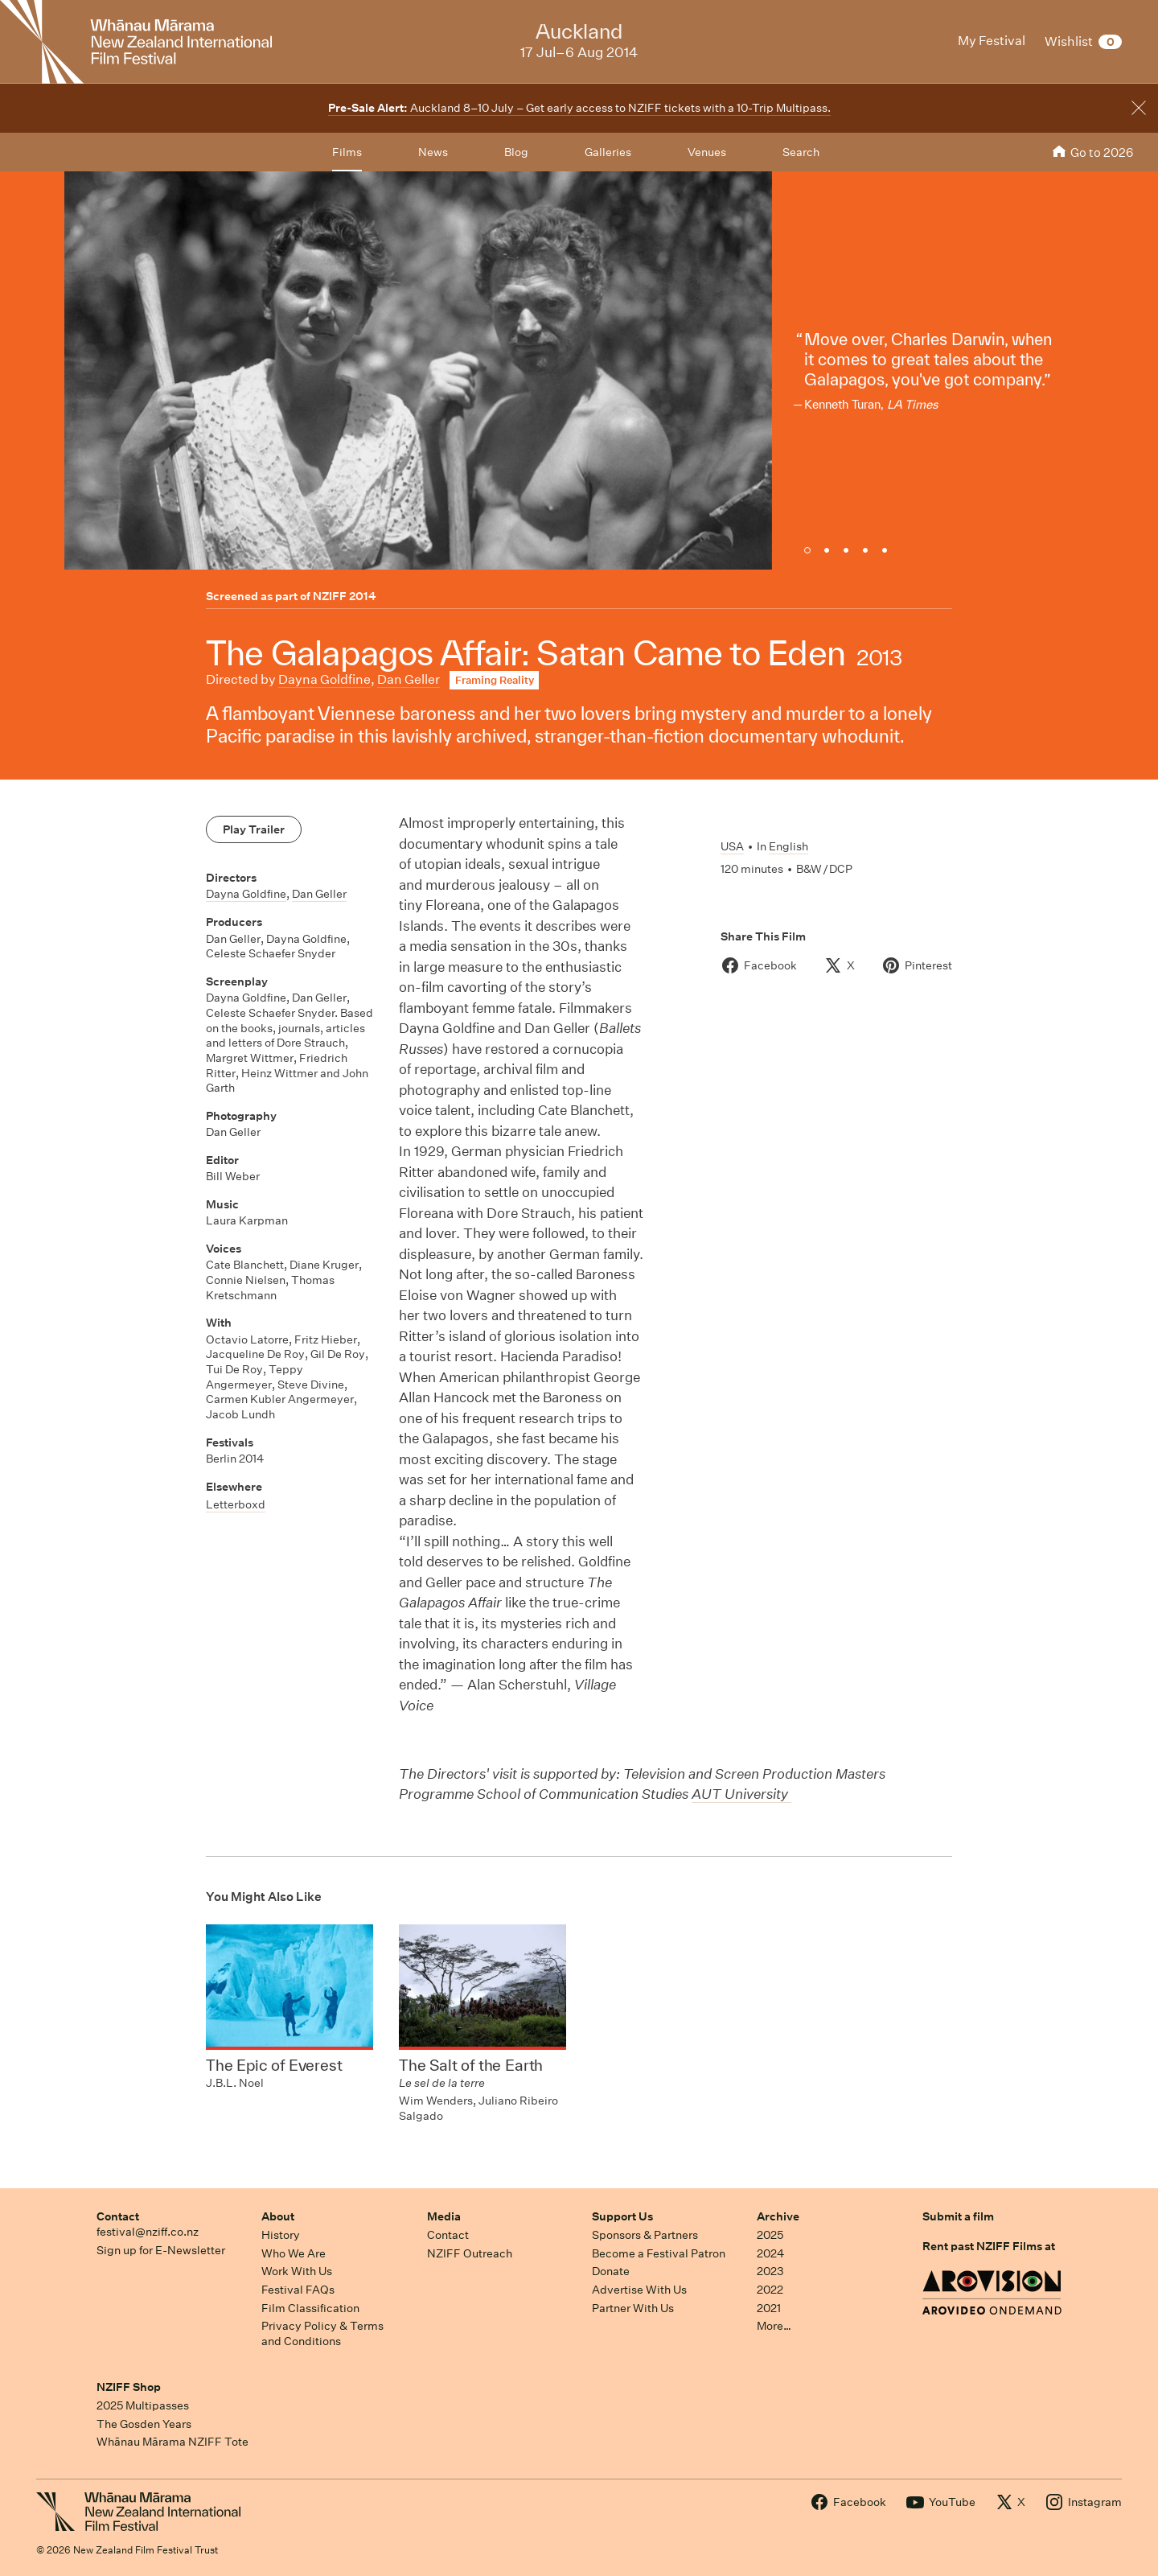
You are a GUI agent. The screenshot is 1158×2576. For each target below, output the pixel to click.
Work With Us (296, 2271)
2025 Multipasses (142, 2405)
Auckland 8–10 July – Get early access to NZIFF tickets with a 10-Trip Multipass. (579, 108)
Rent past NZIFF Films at (988, 2246)
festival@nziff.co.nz (147, 2231)
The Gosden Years (143, 2424)
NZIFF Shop (128, 2387)
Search (800, 152)
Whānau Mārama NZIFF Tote (172, 2441)
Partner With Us (633, 2308)
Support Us (622, 2216)
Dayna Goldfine (324, 679)
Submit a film (958, 2216)
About (277, 2216)
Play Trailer (254, 829)
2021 (769, 2308)
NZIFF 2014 (344, 596)
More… (774, 2326)
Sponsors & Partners (645, 2235)
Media (444, 2216)
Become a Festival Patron (658, 2253)
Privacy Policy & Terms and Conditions (322, 2333)
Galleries (608, 152)
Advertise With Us (639, 2289)
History (280, 2235)
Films (347, 152)
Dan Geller (408, 679)
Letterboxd (235, 1504)
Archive (778, 2216)
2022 (770, 2289)
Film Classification (310, 2308)
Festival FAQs (298, 2289)
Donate (611, 2271)
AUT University (741, 1793)
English (788, 846)
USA (732, 846)
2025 (770, 2235)
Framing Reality (494, 680)
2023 (770, 2271)
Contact (117, 2216)
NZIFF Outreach (469, 2253)
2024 (770, 2253)
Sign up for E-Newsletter (160, 2250)
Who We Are (293, 2253)
